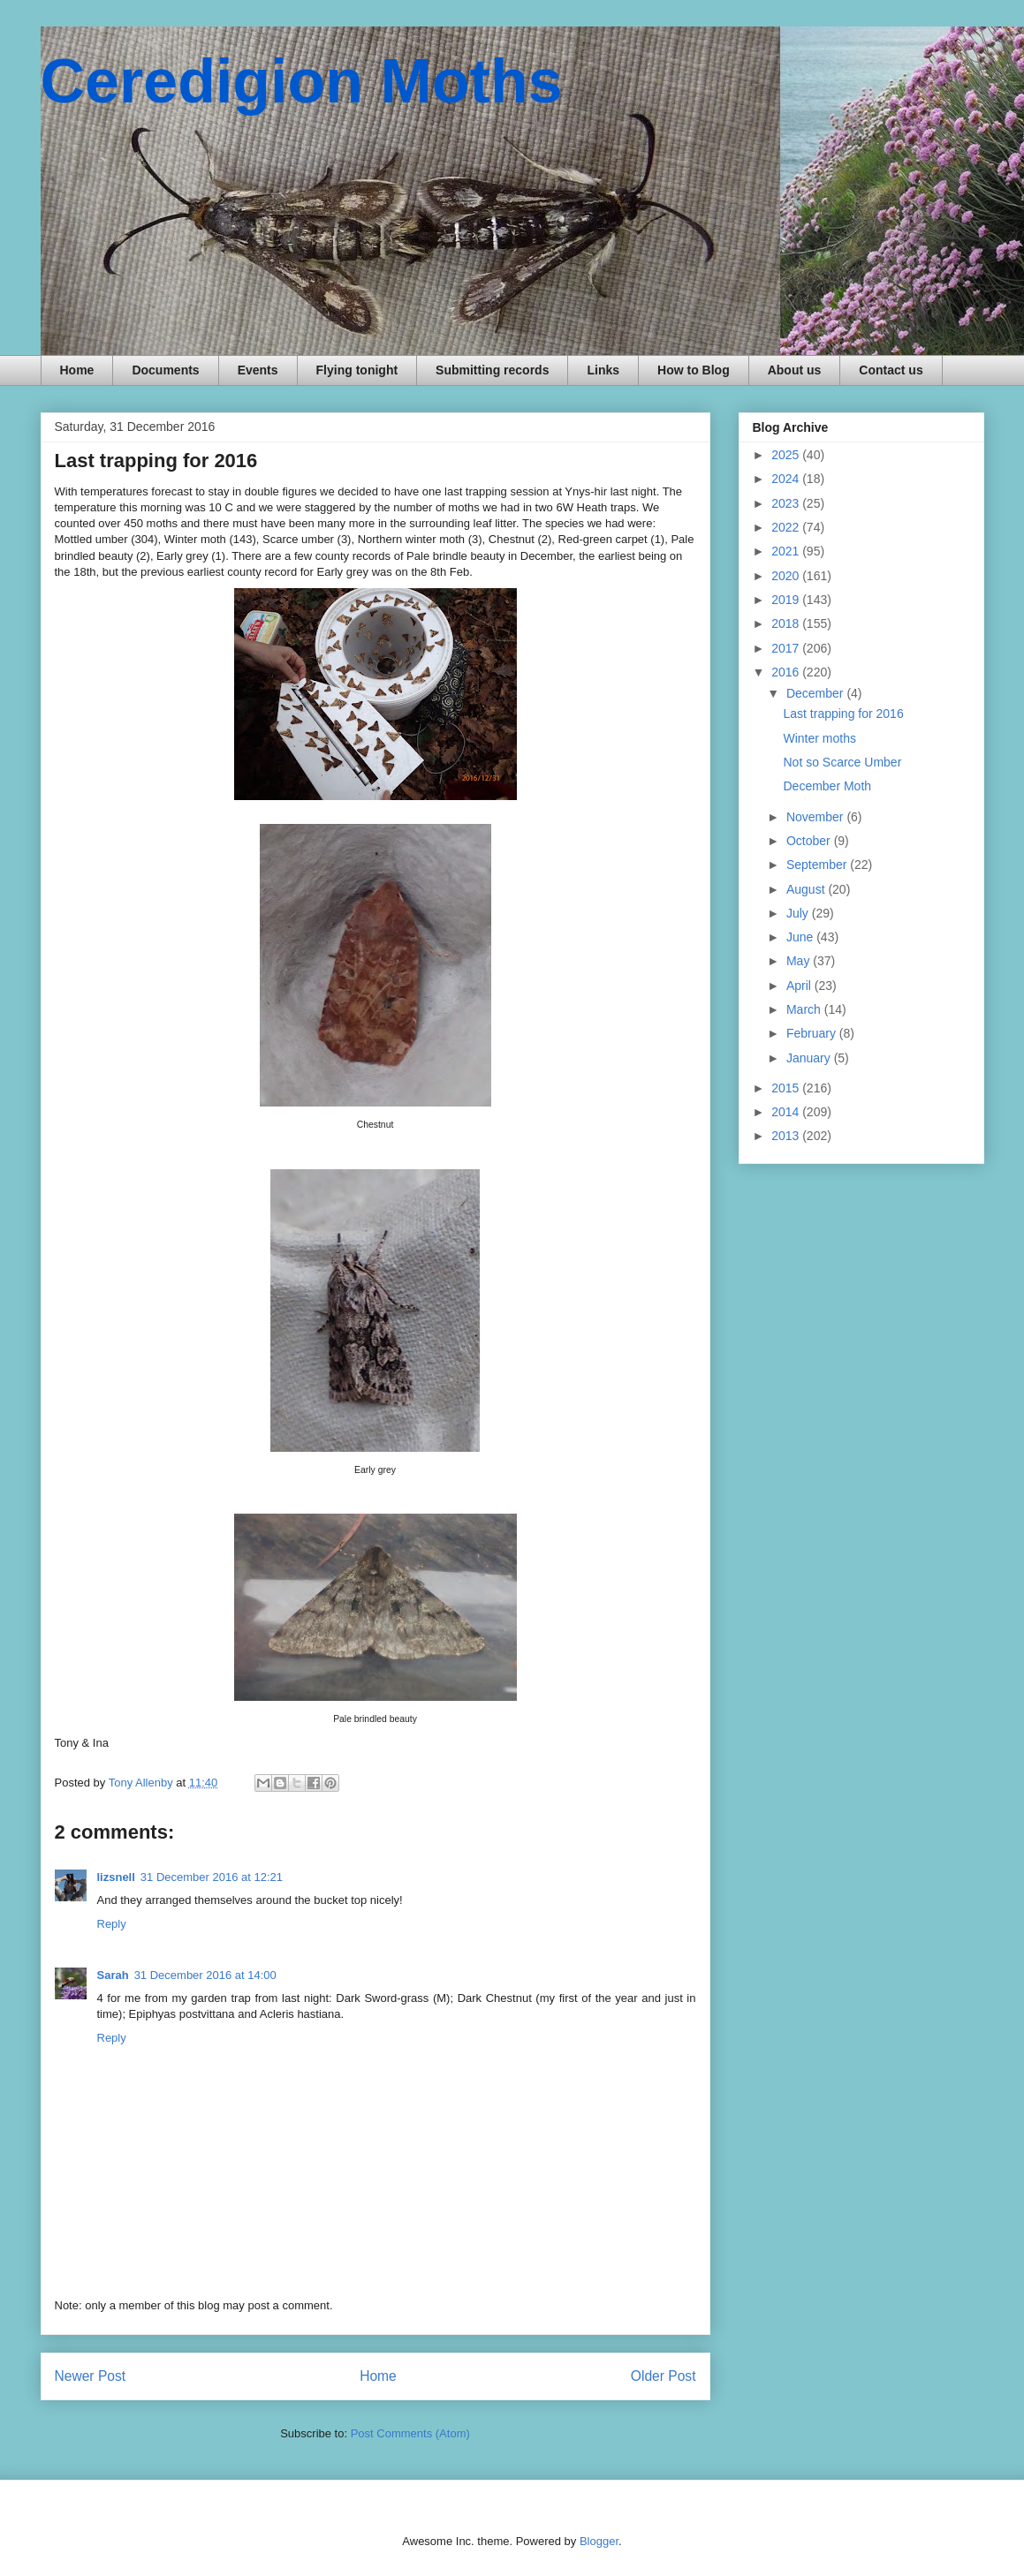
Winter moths (819, 738)
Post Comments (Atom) (410, 2433)
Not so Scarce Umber (842, 762)
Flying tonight (357, 370)
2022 (786, 527)
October (810, 841)
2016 (786, 672)
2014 (786, 1112)
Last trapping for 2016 (843, 713)
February (812, 1033)
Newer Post (90, 2375)
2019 (786, 600)
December (816, 693)
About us (795, 370)
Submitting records (492, 370)
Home (77, 370)
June (801, 937)
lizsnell (116, 1877)
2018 (786, 623)
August (807, 889)
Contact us (890, 370)
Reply (111, 1923)
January (810, 1058)
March (805, 1009)
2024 (786, 479)
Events (258, 370)
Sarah (113, 1975)
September (818, 864)
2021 (786, 551)
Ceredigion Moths (302, 81)
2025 (786, 455)
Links (603, 370)
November (816, 817)
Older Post (663, 2375)
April (800, 985)
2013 (786, 1136)
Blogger (599, 2541)
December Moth (827, 786)
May (799, 961)
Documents (165, 370)
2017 (786, 648)
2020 (786, 576)
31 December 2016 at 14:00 (205, 1975)
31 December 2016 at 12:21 (211, 1877)
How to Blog (693, 370)
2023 (786, 503)
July (799, 913)
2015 (786, 1088)
